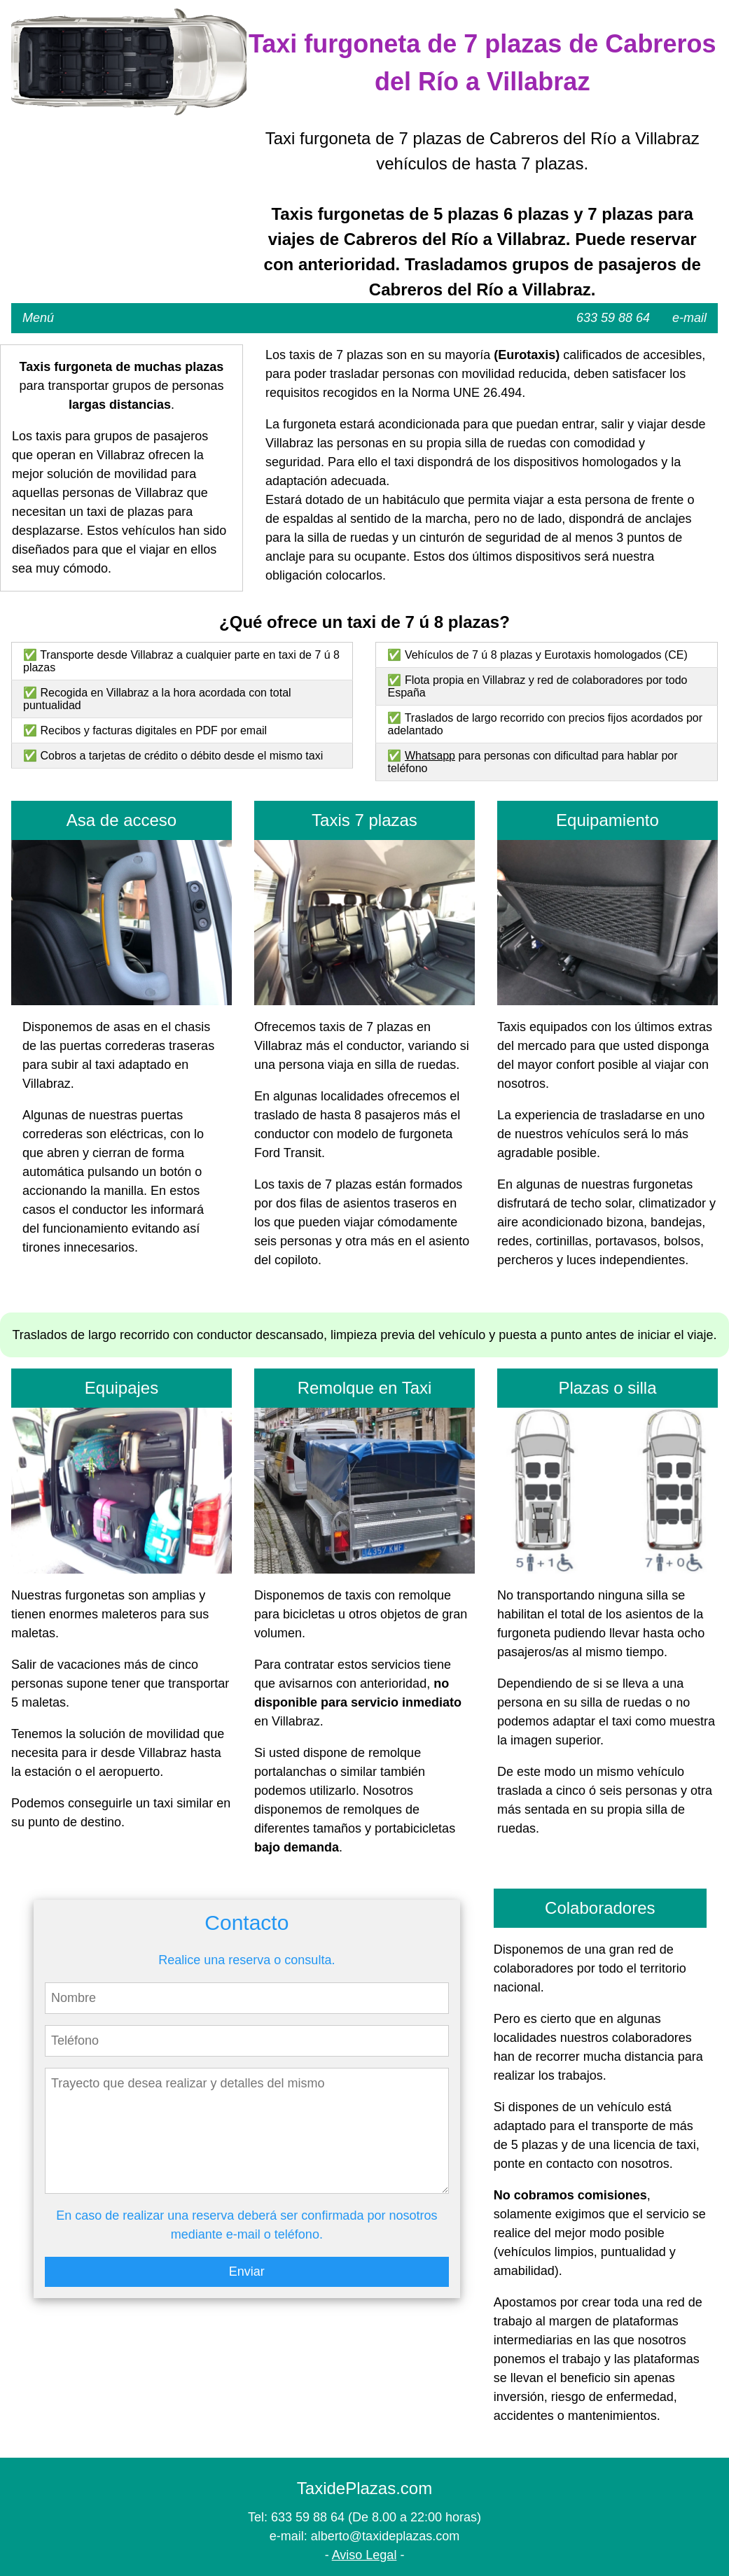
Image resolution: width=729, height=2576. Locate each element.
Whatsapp (430, 756)
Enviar (247, 2271)
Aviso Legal (364, 2555)
